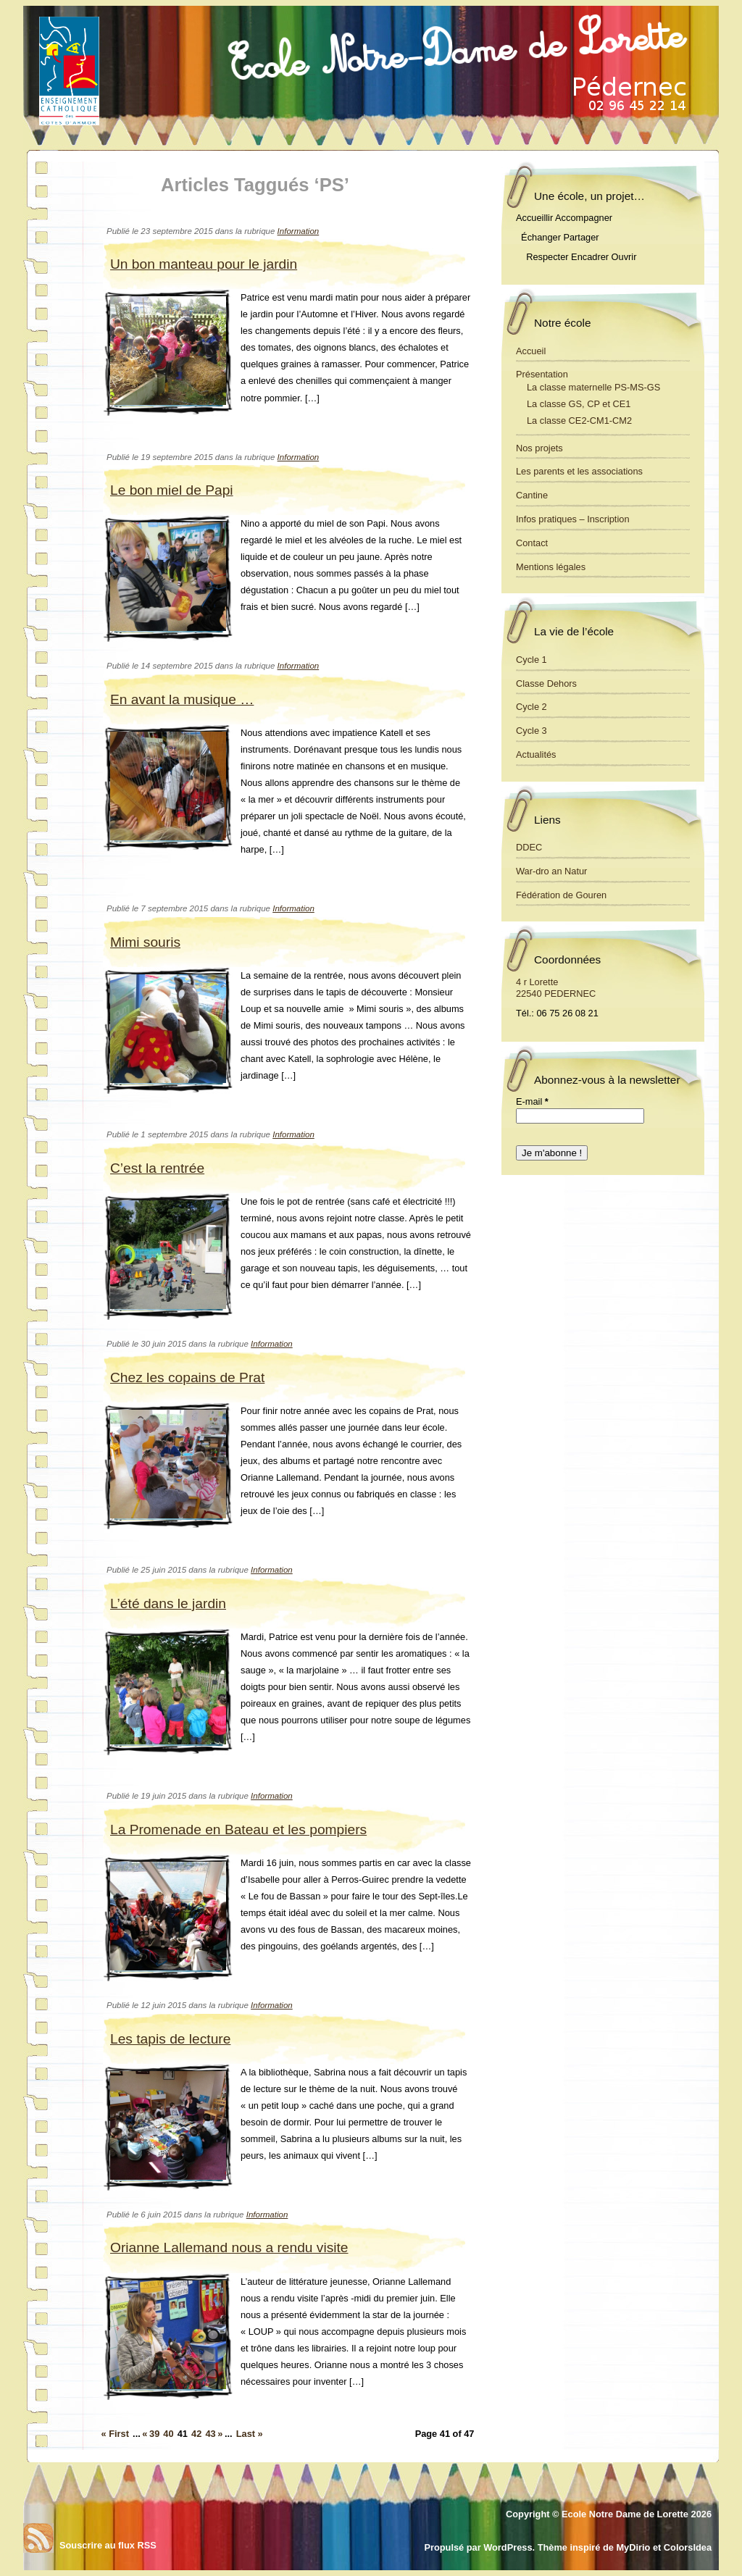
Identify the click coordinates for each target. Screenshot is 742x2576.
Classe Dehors (546, 683)
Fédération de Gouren (561, 895)
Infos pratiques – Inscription (573, 519)
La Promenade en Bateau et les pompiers (238, 1829)
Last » (249, 2433)
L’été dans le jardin (168, 1603)
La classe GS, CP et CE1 (578, 403)
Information (299, 231)
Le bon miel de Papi (171, 490)
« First (115, 2433)
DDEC (529, 847)
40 (168, 2433)
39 (154, 2433)
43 (210, 2433)
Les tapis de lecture (170, 2038)
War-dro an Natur (551, 871)
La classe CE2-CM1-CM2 (579, 420)
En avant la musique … (182, 699)
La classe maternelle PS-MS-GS (593, 387)
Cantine (532, 495)
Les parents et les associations (579, 471)
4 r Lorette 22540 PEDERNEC (556, 988)
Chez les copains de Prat (187, 1377)
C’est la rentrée (157, 1168)
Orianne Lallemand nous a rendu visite (229, 2247)
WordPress (507, 2547)
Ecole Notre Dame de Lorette (625, 2514)
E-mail (532, 1101)
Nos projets (539, 448)
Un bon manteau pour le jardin (203, 264)
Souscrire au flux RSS (108, 2545)
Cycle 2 (531, 706)
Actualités (536, 754)
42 (197, 2433)
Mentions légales (550, 566)
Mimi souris (145, 942)
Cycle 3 (531, 730)
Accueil (531, 351)
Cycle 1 (531, 659)
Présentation (542, 374)
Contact (532, 543)
